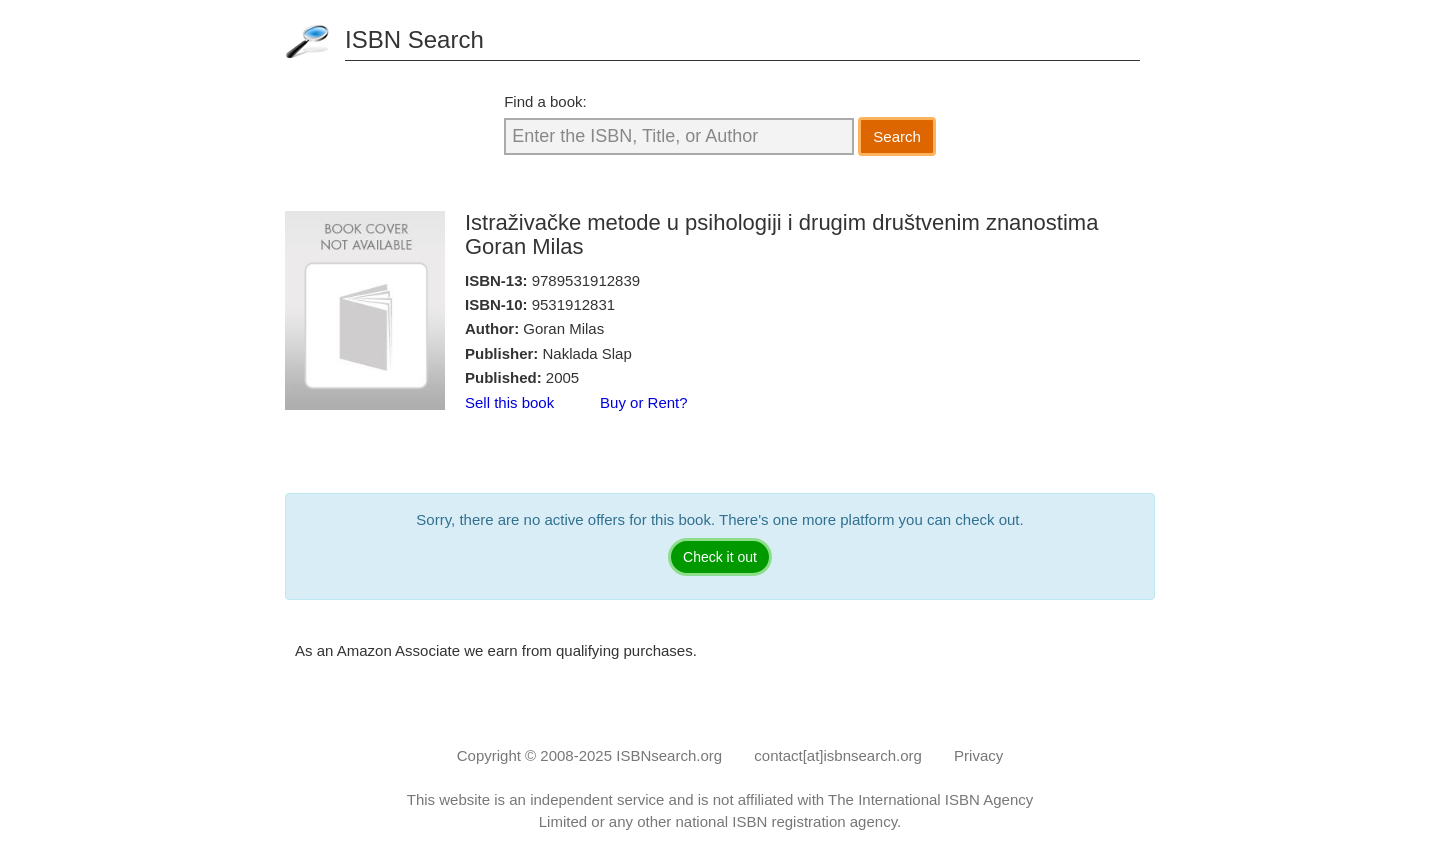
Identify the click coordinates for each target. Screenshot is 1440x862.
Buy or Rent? (644, 402)
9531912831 (573, 304)
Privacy (978, 755)
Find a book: (545, 101)
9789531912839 (586, 280)
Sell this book (509, 402)
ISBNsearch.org (669, 755)
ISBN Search (414, 39)
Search (897, 136)
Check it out (720, 557)
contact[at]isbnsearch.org (838, 755)
